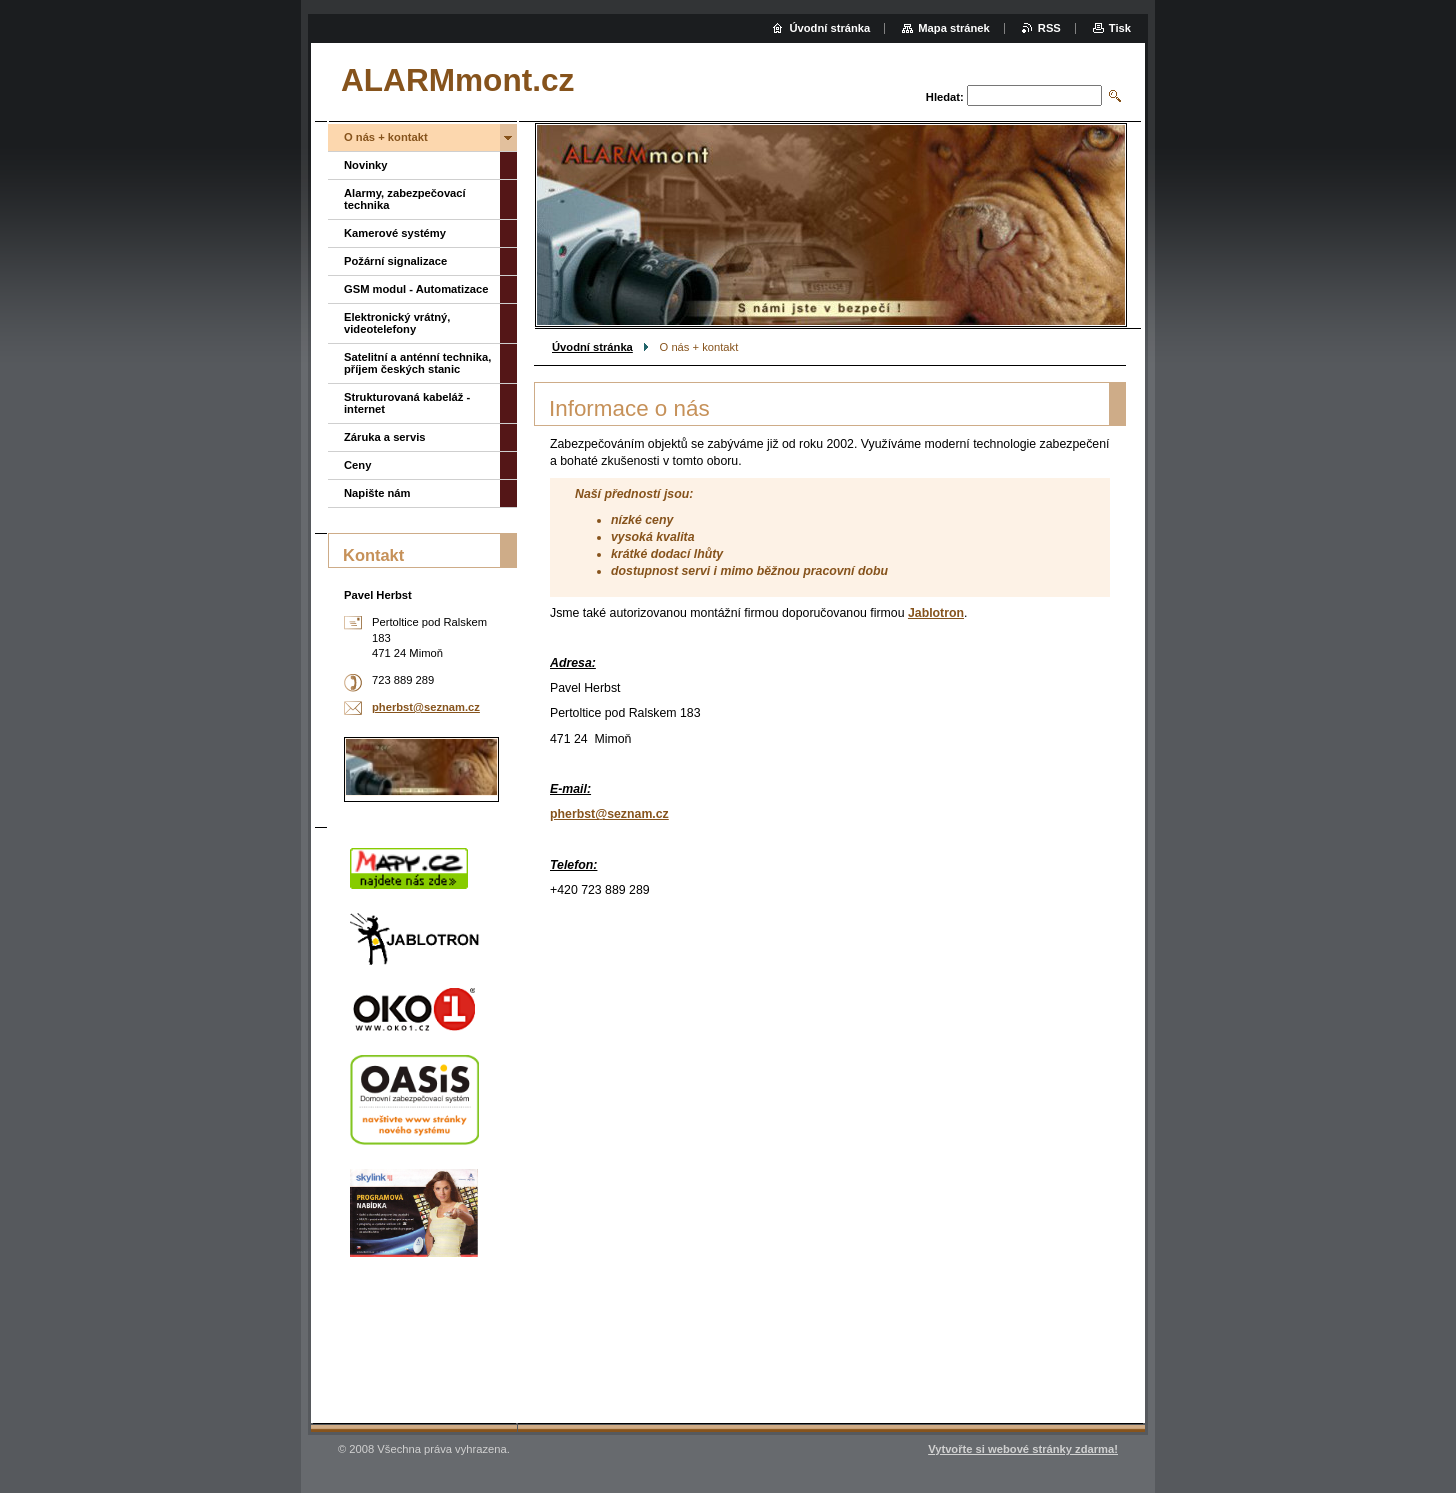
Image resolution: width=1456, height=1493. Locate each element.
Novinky (366, 165)
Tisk (1120, 28)
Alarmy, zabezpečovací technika (405, 199)
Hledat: (945, 97)
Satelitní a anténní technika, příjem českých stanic (417, 363)
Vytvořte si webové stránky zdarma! (1023, 1449)
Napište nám (377, 493)
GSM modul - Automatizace (416, 289)
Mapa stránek (954, 28)
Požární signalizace (395, 261)
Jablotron (936, 613)
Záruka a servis (384, 437)
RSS (1049, 28)
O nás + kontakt (386, 137)
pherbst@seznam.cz (609, 814)
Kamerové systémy (395, 233)
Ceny (357, 465)
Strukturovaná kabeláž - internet (407, 403)
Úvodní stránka (592, 347)
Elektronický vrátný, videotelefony (397, 323)
